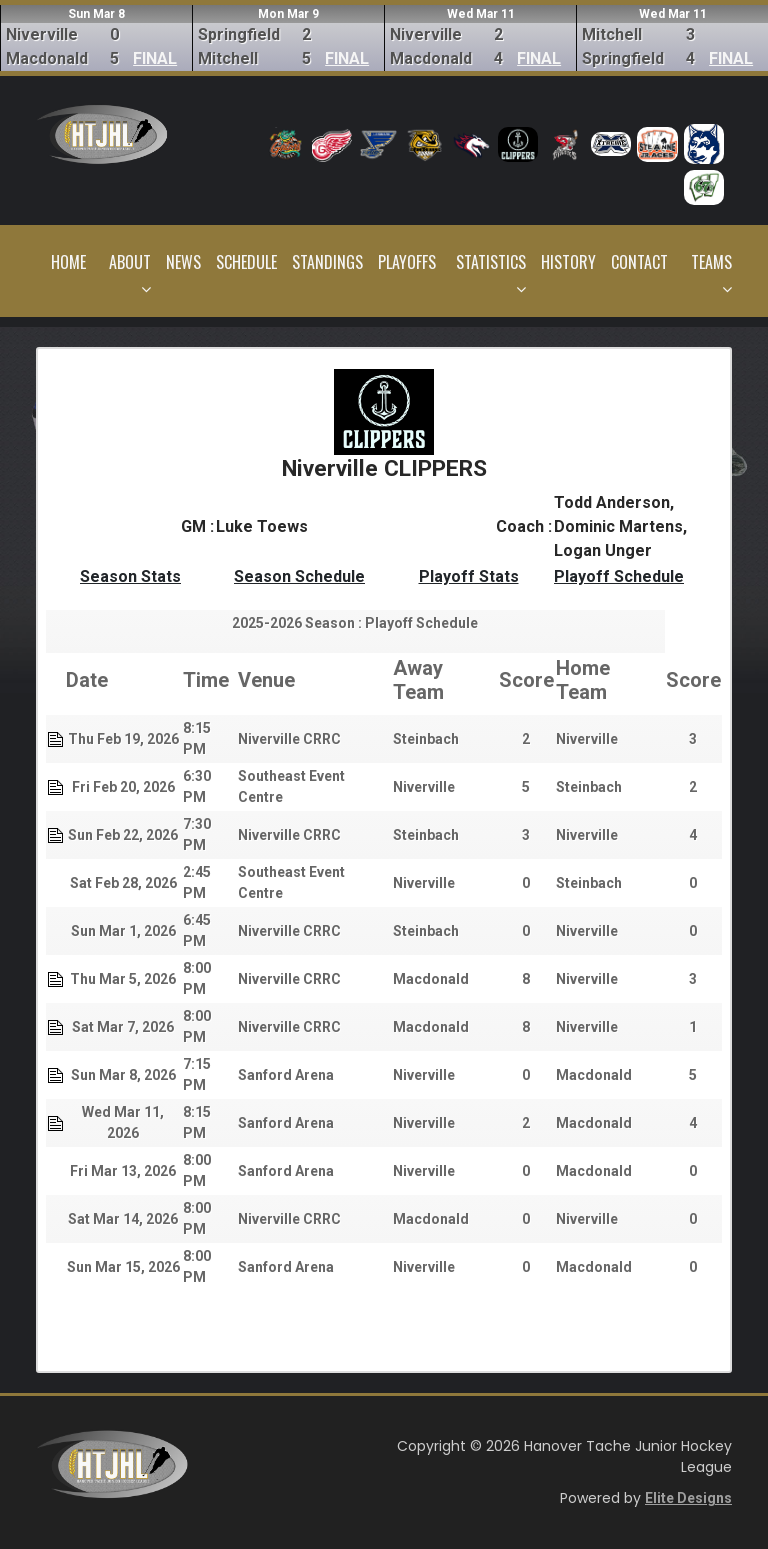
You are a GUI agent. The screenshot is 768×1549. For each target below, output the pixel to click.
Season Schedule (299, 576)
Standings (327, 262)
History (568, 262)
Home (68, 262)
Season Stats (130, 576)
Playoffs (407, 262)
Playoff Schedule (619, 576)
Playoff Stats (469, 576)
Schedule (246, 262)
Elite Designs (688, 1498)
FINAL (155, 58)
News (183, 262)
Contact (639, 262)
